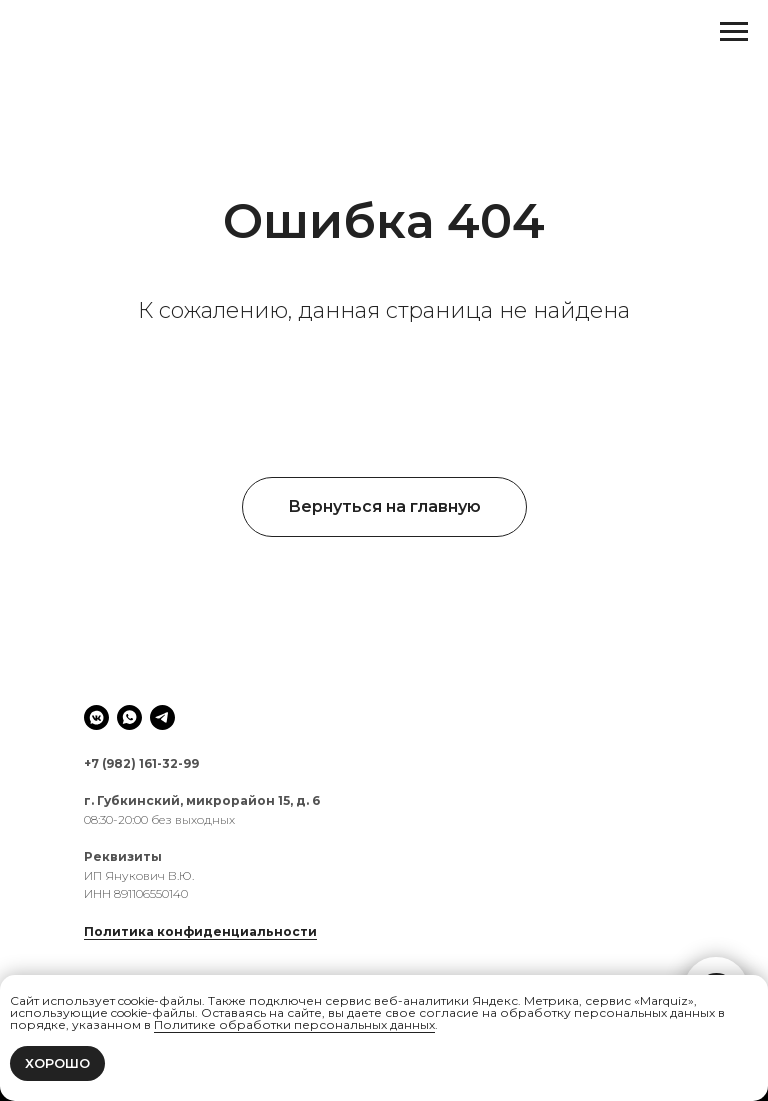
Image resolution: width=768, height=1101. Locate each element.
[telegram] (162, 717)
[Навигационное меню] (734, 32)
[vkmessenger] (96, 717)
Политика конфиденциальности (200, 931)
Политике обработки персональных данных (294, 1024)
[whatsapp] (129, 717)
